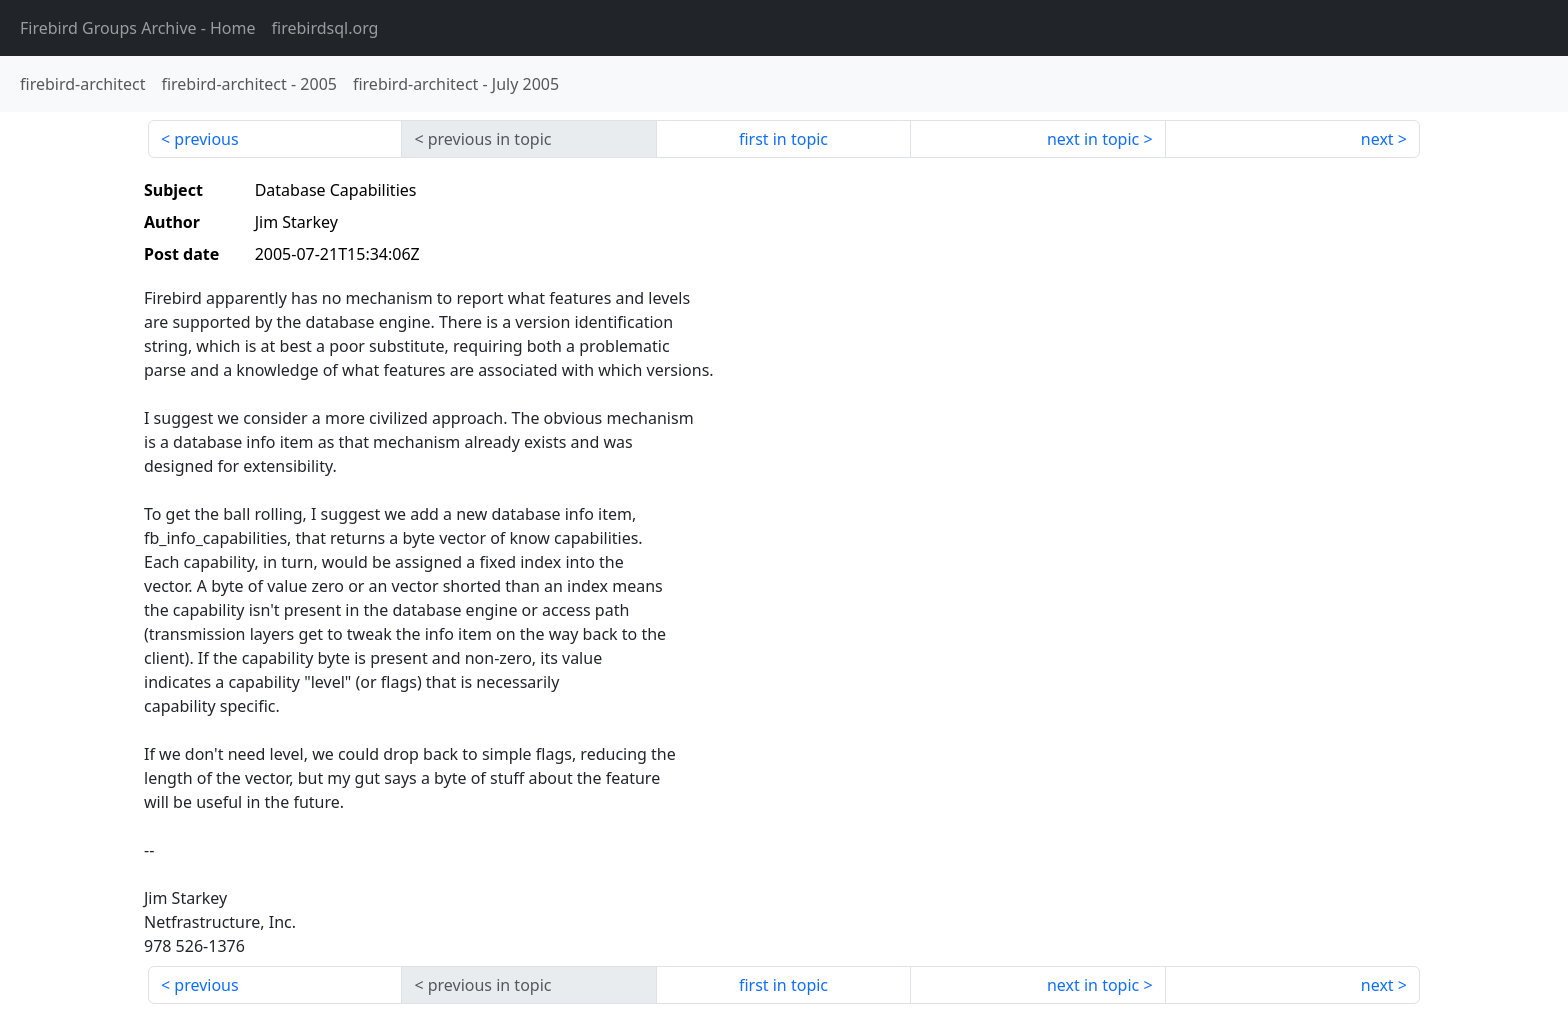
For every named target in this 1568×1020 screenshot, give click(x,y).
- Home (138, 28)
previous (206, 139)
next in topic (1093, 139)
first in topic (783, 139)
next (1377, 139)
